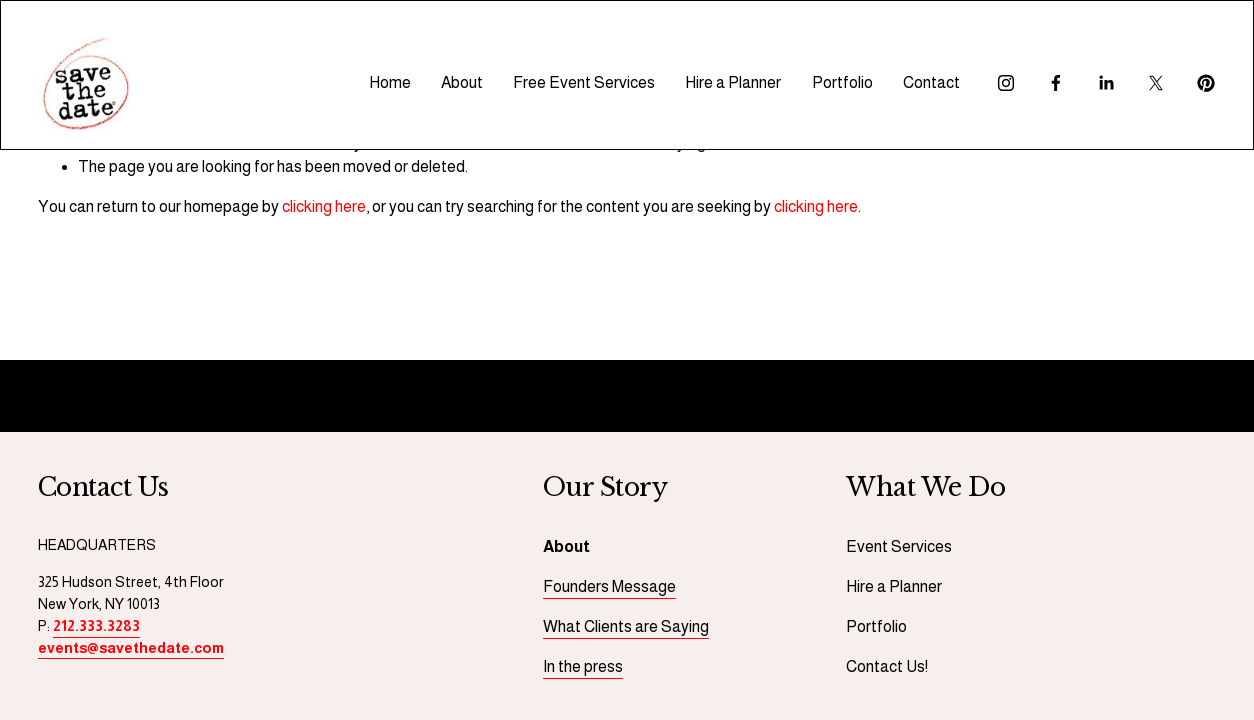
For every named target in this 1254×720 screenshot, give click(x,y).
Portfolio (842, 82)
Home (390, 82)
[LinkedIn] (1106, 83)
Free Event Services (584, 82)
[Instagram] (1006, 83)
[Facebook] (1056, 83)
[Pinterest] (1206, 83)
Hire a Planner (733, 82)
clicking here (324, 206)
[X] (1156, 83)
